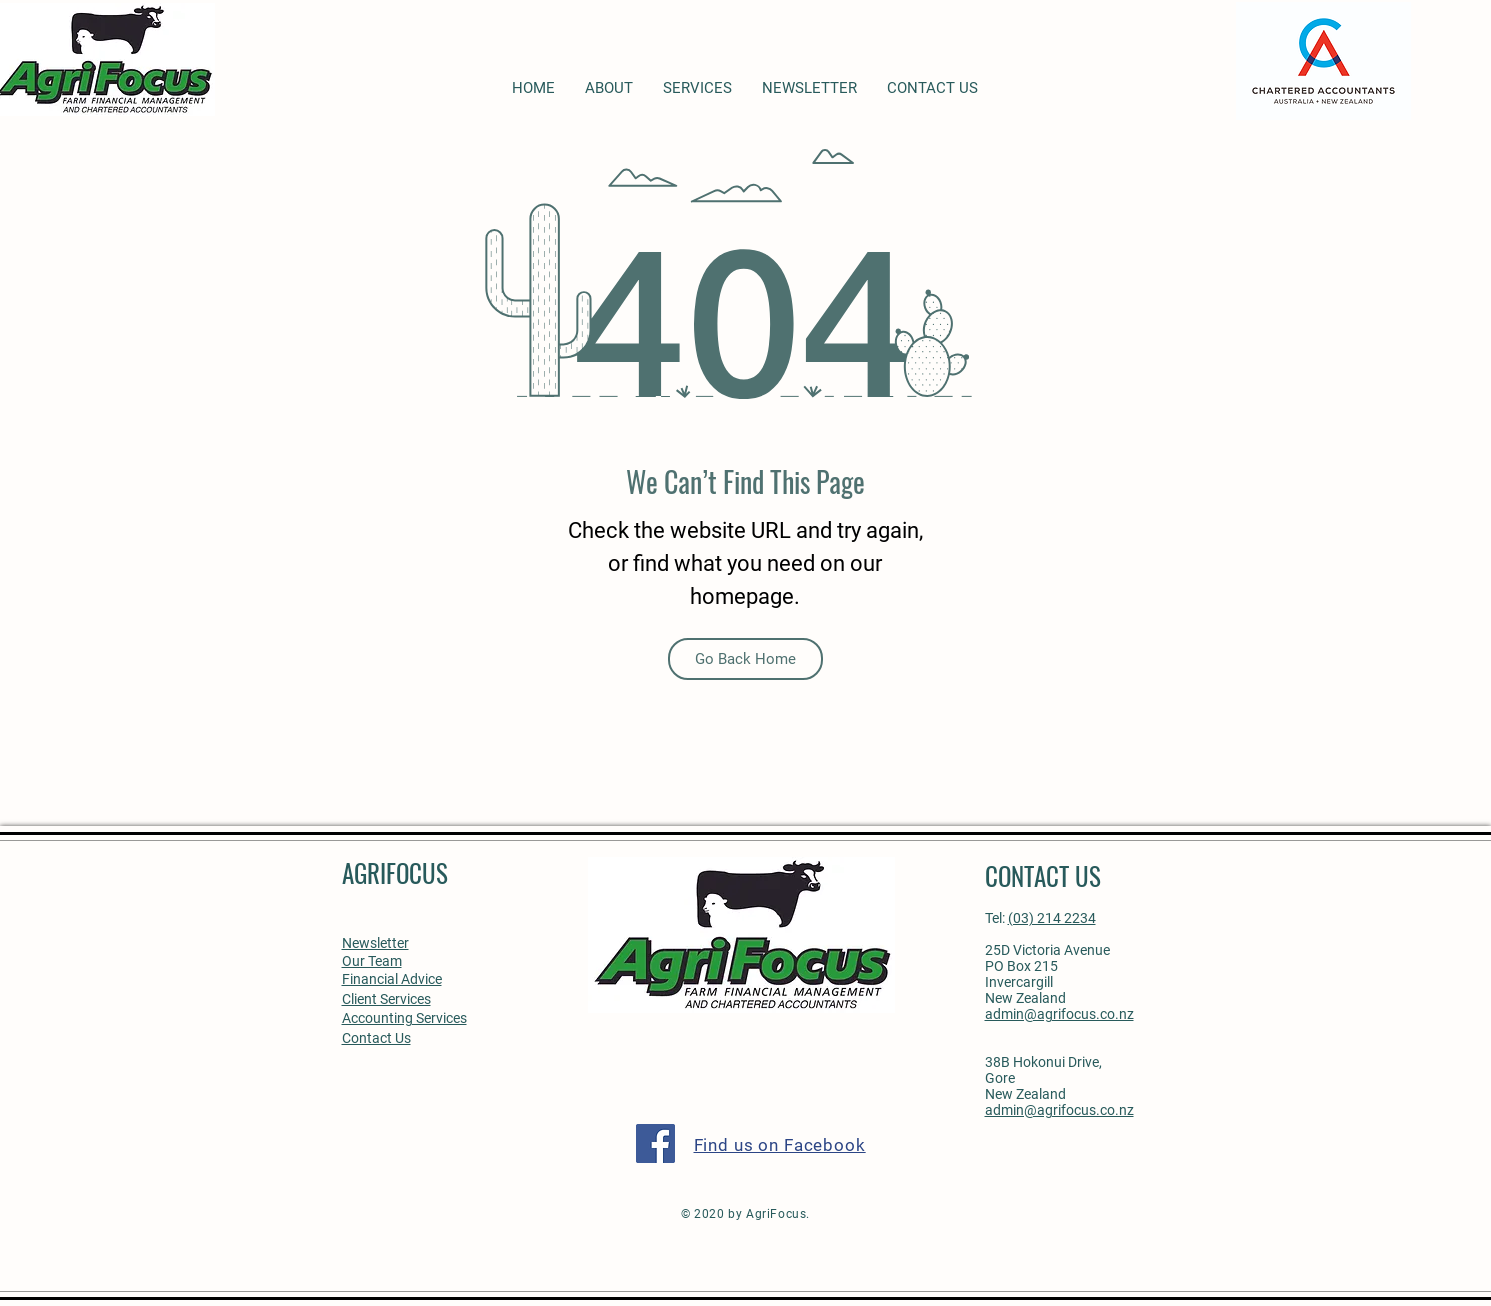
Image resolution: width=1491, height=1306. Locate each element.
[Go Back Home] (745, 659)
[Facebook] (655, 1143)
